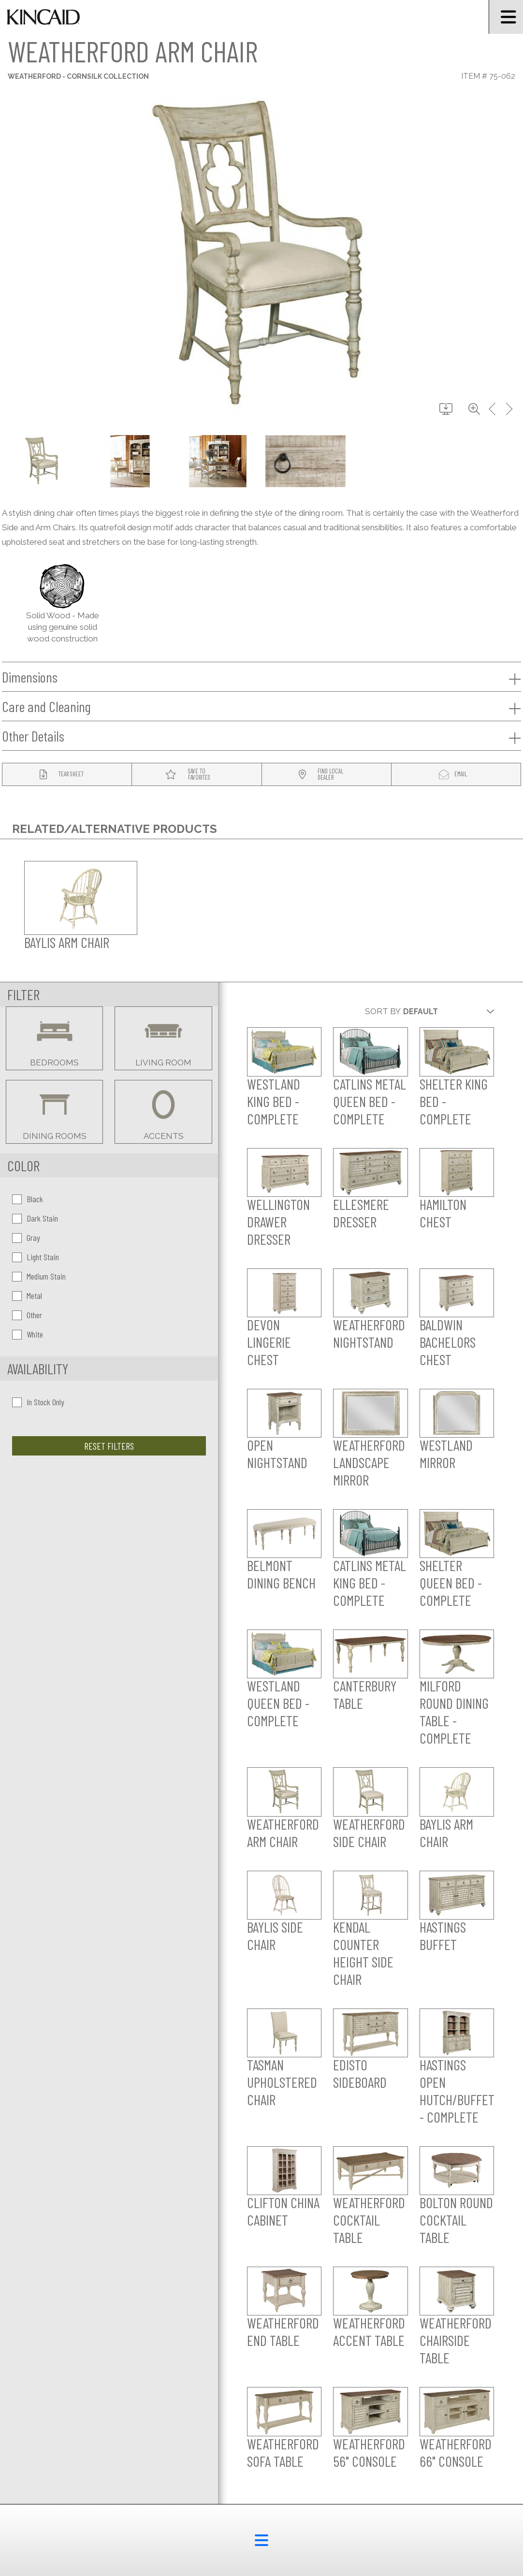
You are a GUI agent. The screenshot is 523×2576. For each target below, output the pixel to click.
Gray (26, 1237)
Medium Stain (39, 1276)
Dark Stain (35, 1218)
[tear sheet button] (67, 775)
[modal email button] (455, 775)
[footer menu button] (261, 2540)
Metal (27, 1295)
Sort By (383, 1011)
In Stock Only (38, 1401)
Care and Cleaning (261, 707)
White (27, 1334)
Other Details (261, 736)
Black (27, 1198)
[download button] (446, 409)
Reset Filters (109, 1446)
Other (27, 1314)
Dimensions (261, 677)
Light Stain (35, 1256)
